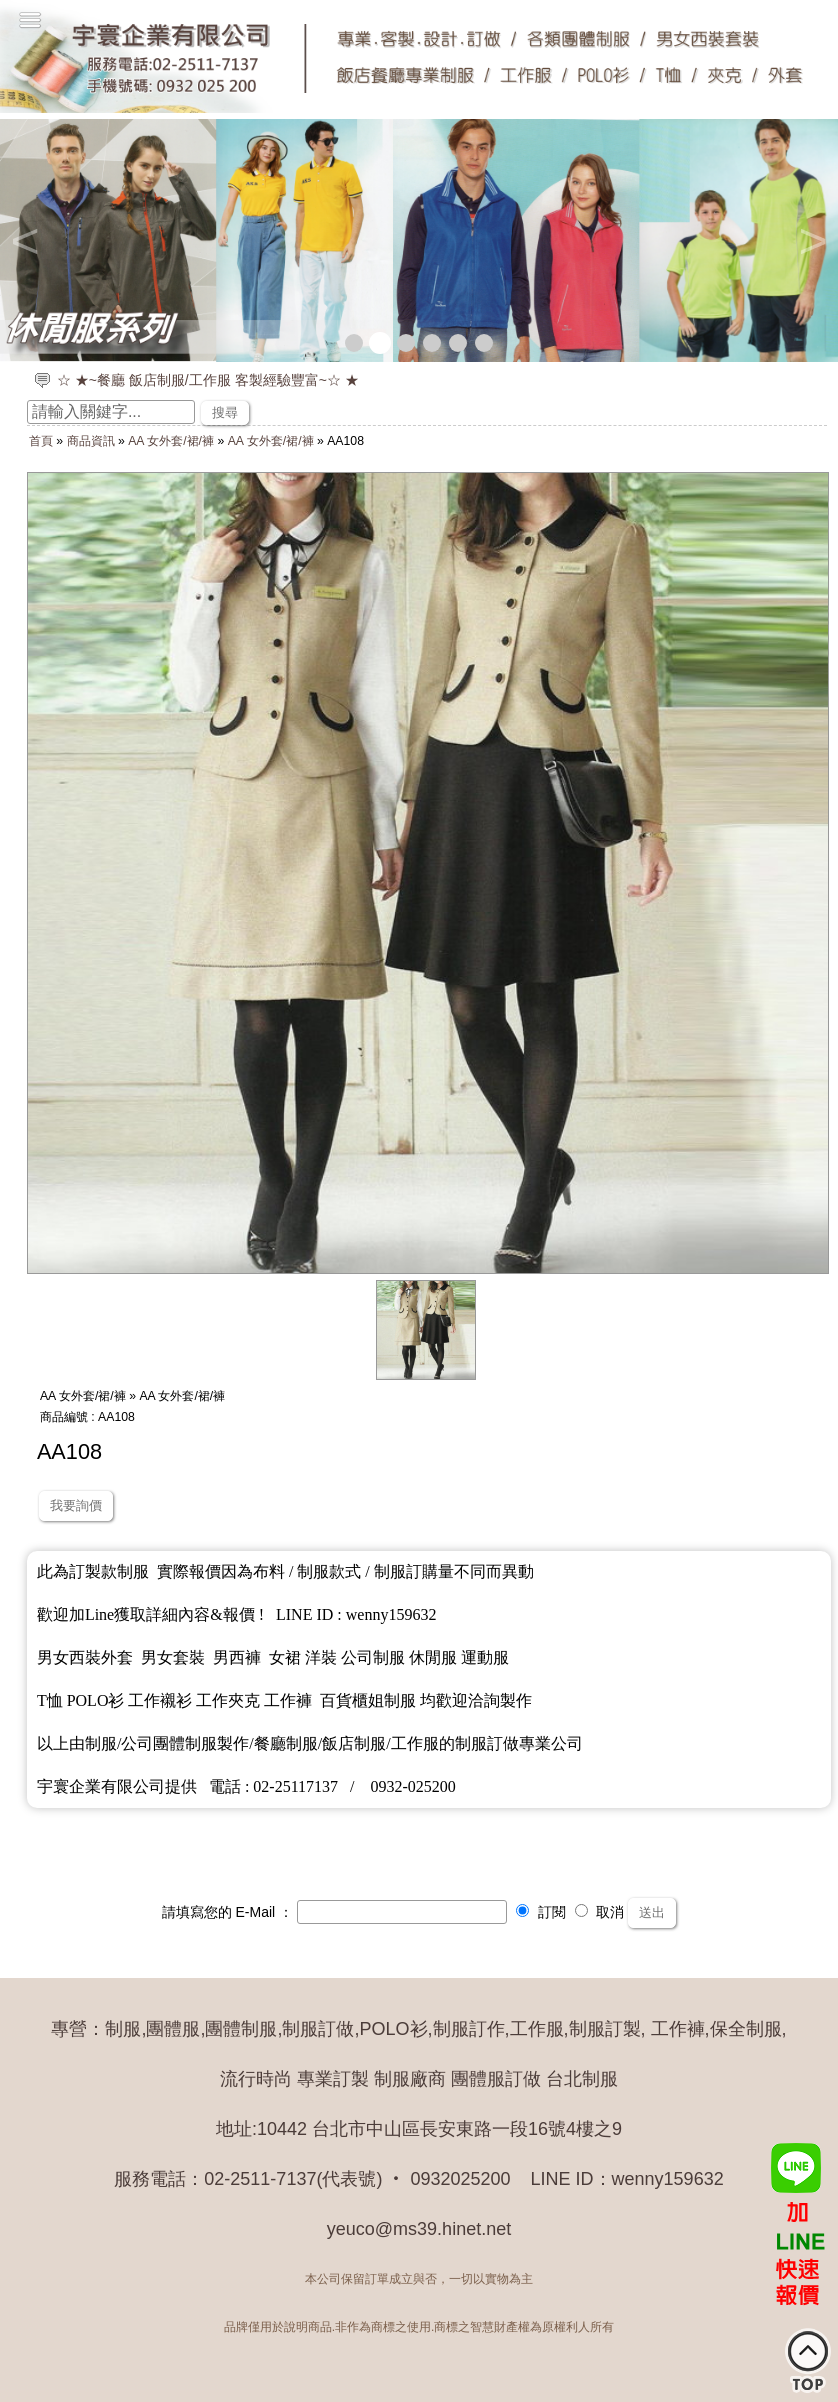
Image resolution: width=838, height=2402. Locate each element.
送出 (652, 1912)
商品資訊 (91, 441)
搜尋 (225, 412)
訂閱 (541, 1912)
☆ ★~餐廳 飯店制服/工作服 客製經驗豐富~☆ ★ (208, 380)
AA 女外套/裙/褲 (171, 441)
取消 (600, 1912)
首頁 (41, 441)
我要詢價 (76, 1505)
